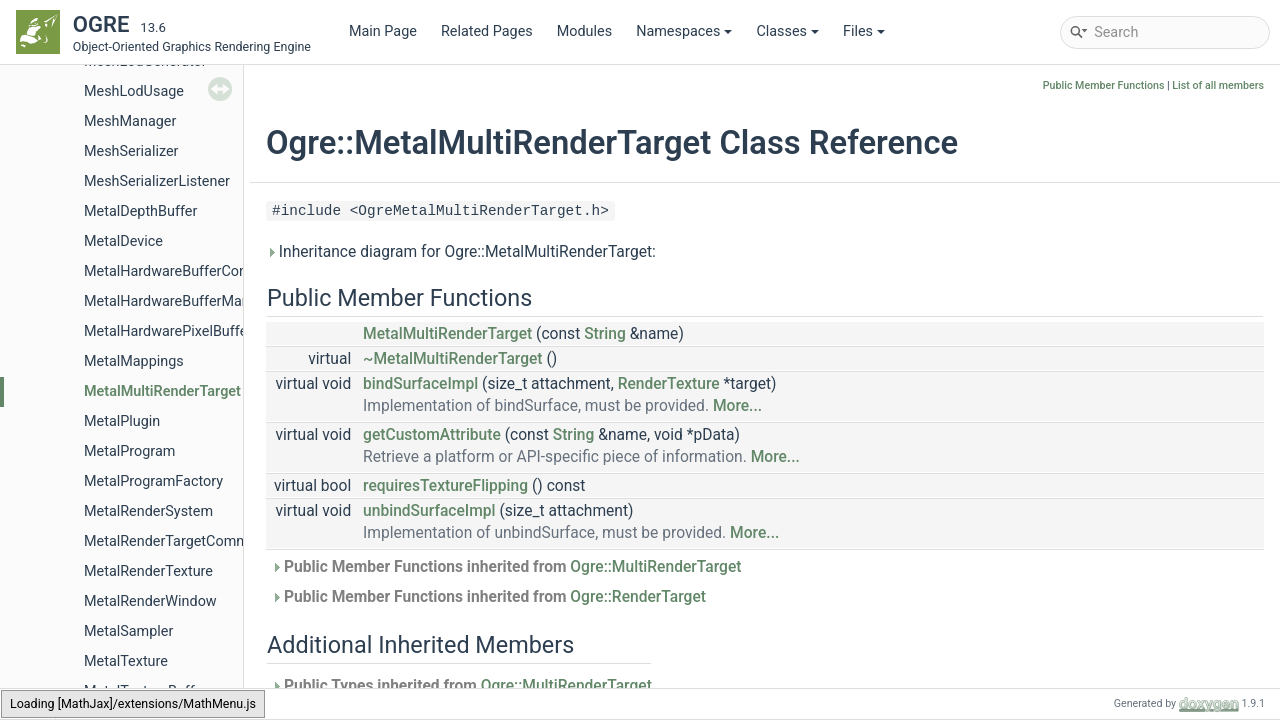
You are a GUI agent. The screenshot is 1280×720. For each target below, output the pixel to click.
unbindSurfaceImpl (429, 511)
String (605, 334)
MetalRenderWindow (150, 601)
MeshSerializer (131, 151)
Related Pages (487, 31)
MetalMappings (134, 361)
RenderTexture (669, 384)
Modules (584, 31)
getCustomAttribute (432, 435)
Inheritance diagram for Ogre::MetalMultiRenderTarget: (461, 252)
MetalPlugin (122, 421)
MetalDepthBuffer (140, 211)
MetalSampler (128, 631)
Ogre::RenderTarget (638, 597)
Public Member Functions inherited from (506, 567)
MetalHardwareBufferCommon (182, 271)
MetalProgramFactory (153, 481)
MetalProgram (129, 451)
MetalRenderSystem (148, 511)
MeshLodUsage (134, 91)
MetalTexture (126, 661)
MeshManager (130, 121)
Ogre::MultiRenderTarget (655, 567)
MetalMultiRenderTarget (162, 391)
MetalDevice (123, 241)
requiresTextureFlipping (445, 486)
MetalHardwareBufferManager (181, 301)
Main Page (383, 31)
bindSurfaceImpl (420, 384)
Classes (787, 31)
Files (864, 31)
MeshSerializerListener (157, 181)
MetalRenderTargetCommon (174, 541)
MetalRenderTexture (148, 571)
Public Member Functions (1104, 85)
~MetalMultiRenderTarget (453, 359)
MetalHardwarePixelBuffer (168, 331)
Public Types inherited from (461, 686)
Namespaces (684, 31)
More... (737, 406)
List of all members (1218, 85)
